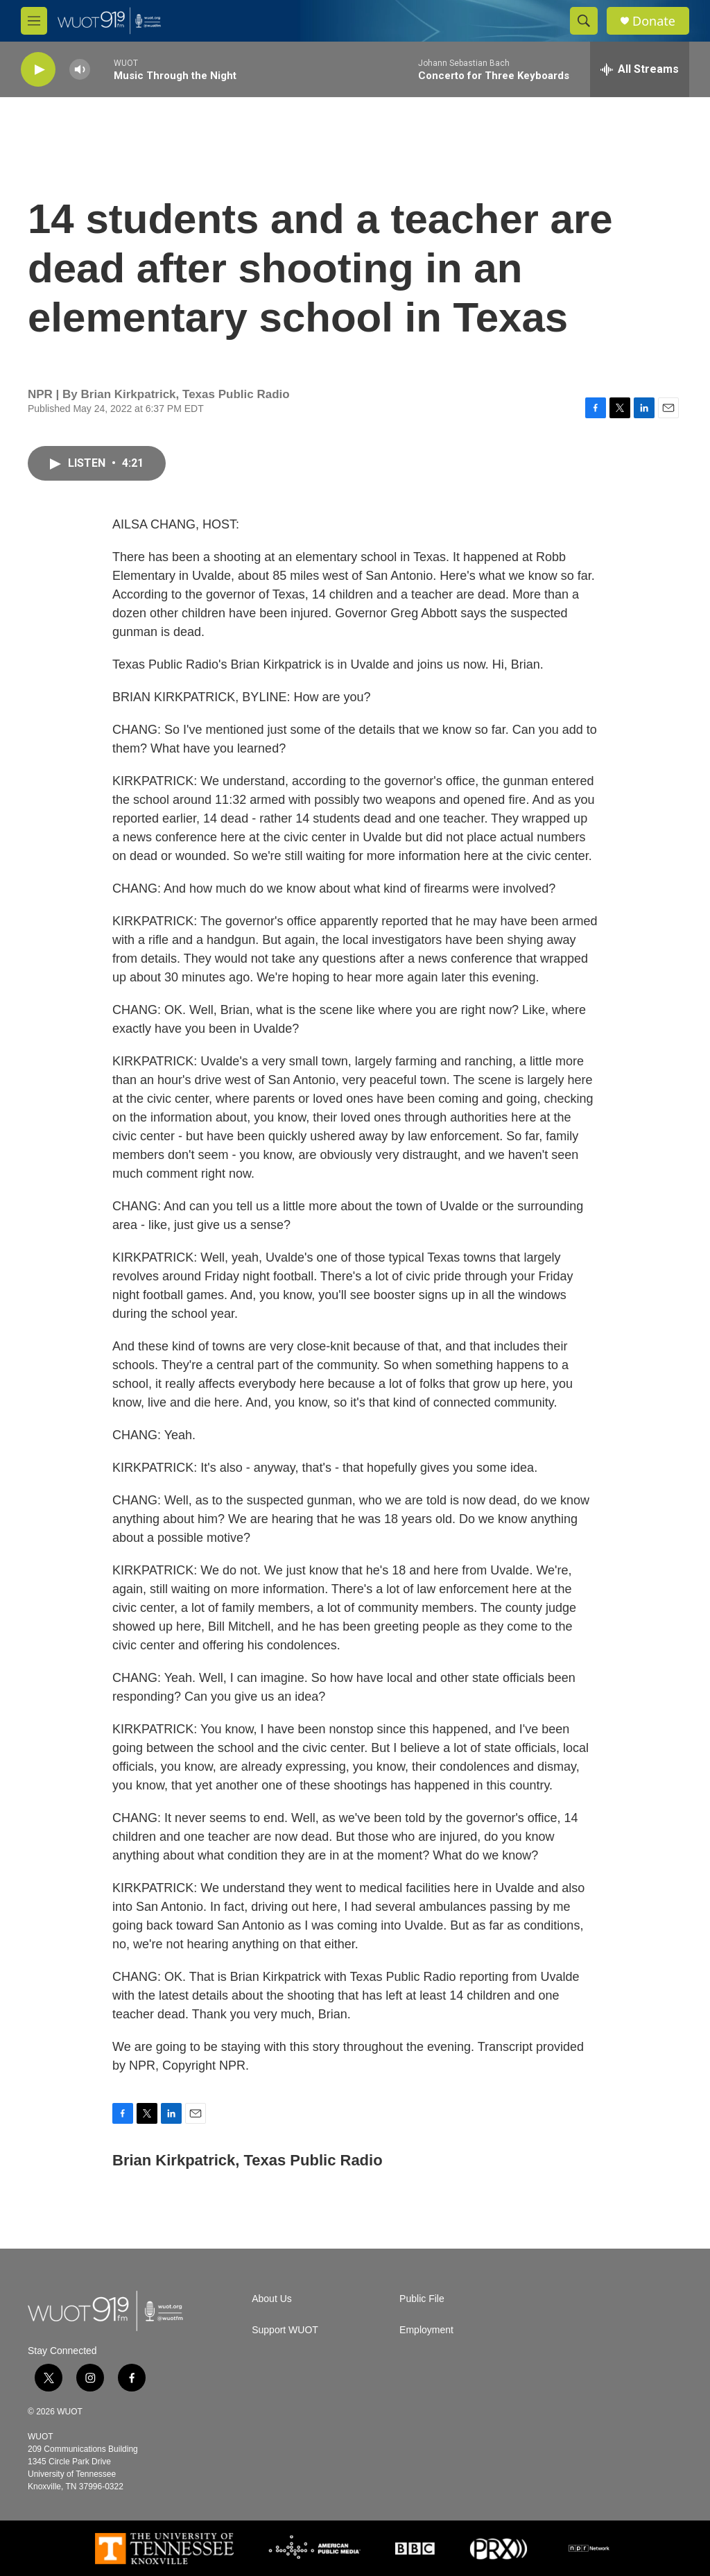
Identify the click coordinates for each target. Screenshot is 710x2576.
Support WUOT (285, 2330)
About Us (272, 2299)
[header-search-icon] (584, 21)
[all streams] (639, 69)
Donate (653, 21)
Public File (421, 2299)
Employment (426, 2330)
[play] (38, 70)
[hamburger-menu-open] (34, 21)
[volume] (80, 69)
